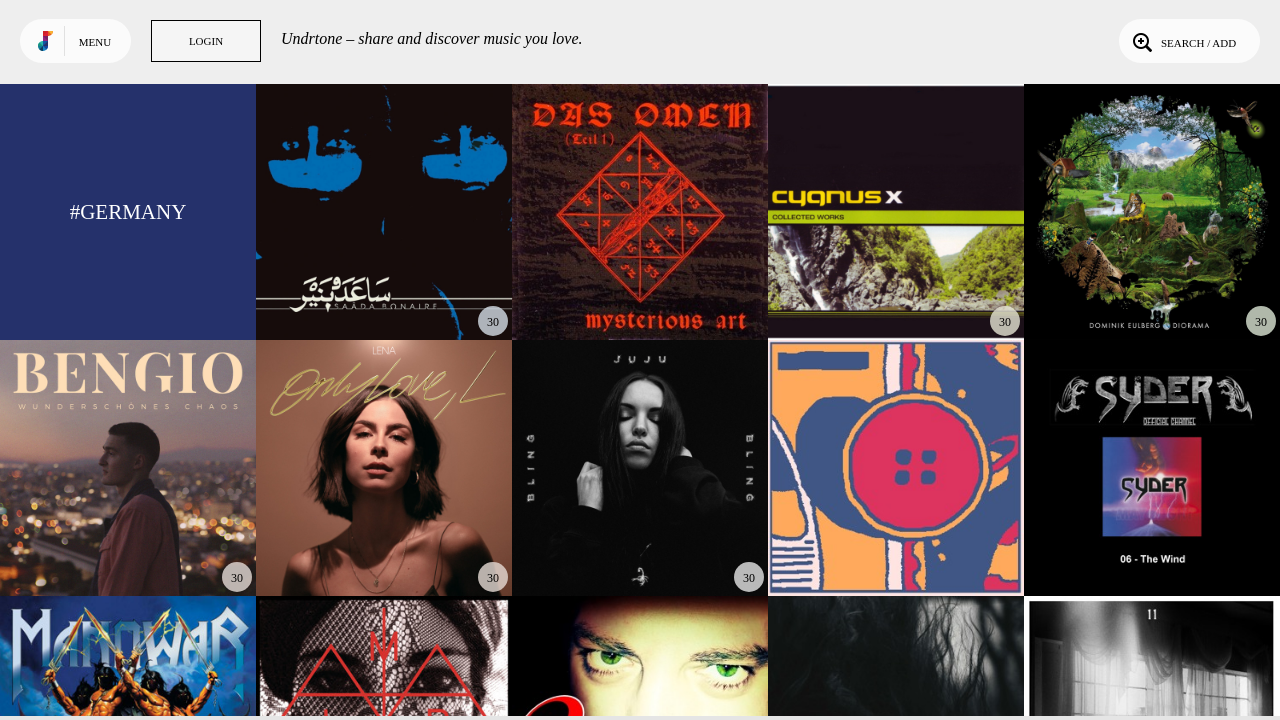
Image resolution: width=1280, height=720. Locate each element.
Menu (95, 42)
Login (206, 41)
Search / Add (1182, 41)
